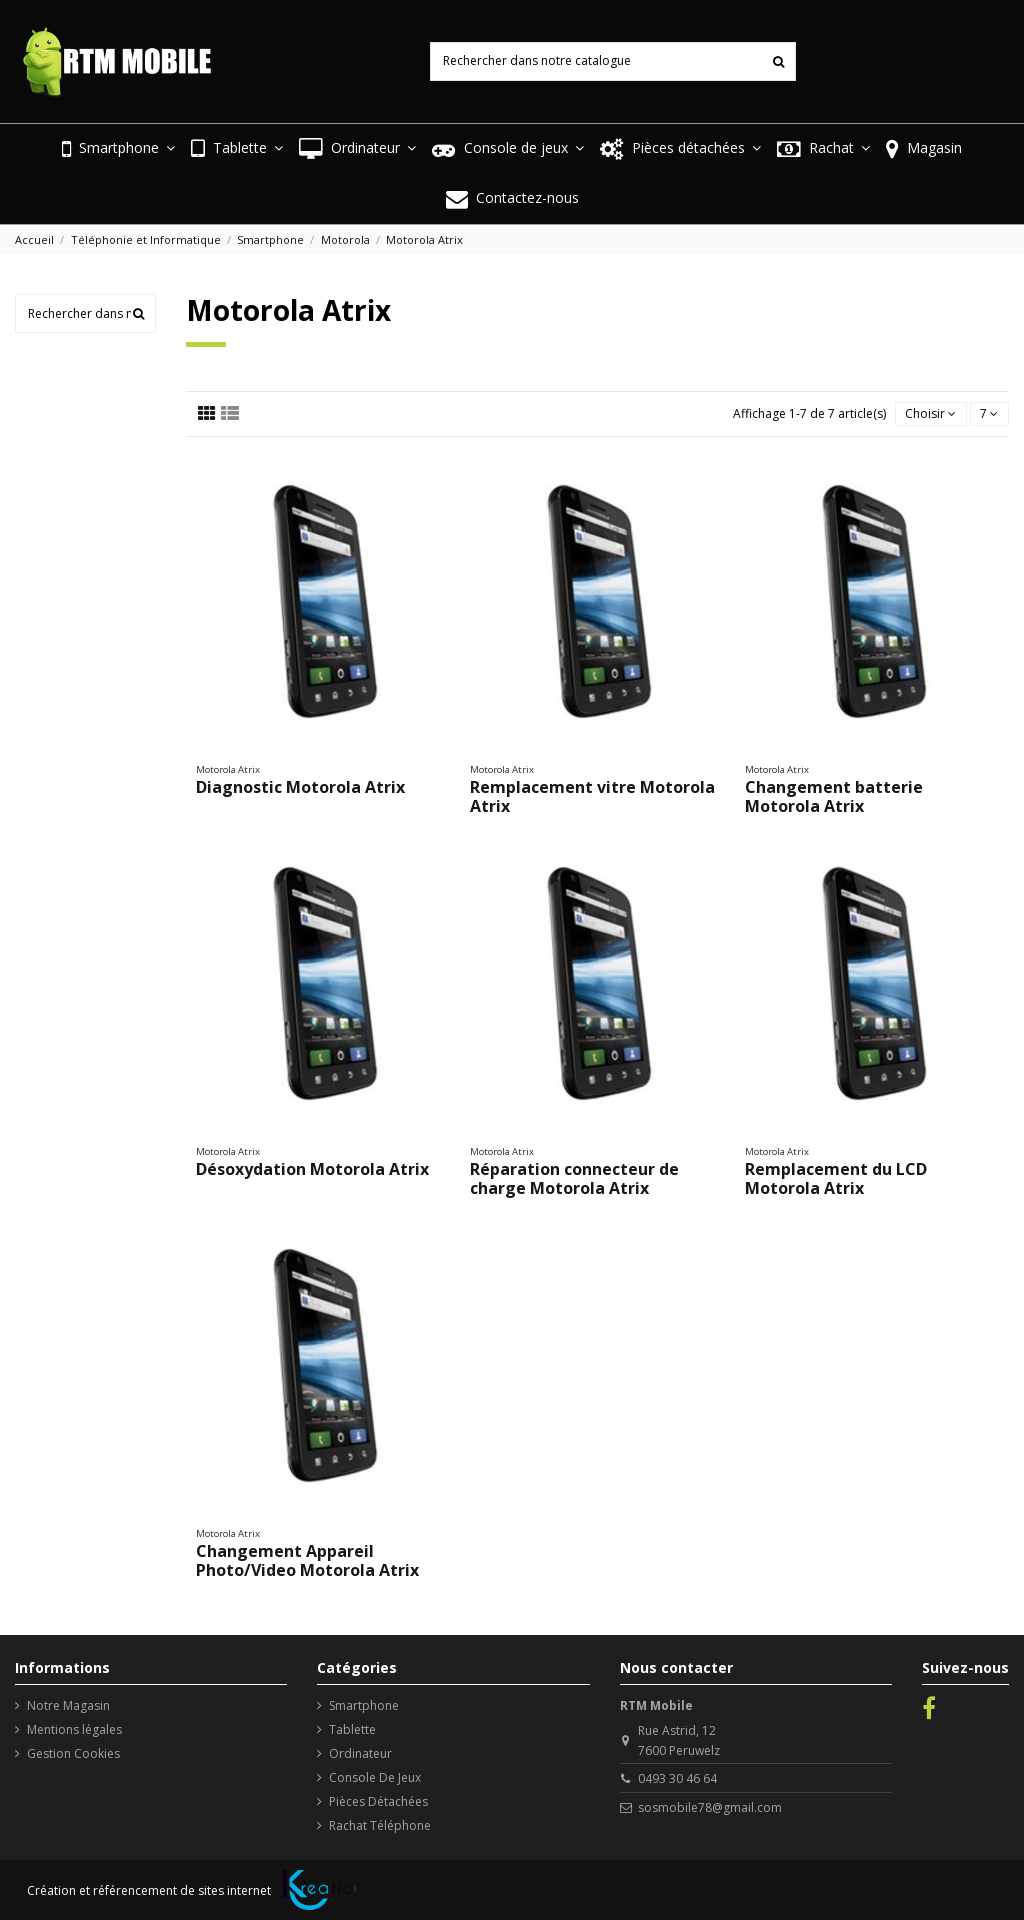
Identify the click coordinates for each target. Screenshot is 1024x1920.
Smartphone (364, 1705)
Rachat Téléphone (380, 1825)
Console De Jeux (375, 1777)
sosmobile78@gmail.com (710, 1807)
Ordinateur (360, 1753)
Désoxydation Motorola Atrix (312, 1169)
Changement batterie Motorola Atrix (834, 796)
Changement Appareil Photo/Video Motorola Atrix (307, 1560)
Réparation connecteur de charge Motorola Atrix (574, 1178)
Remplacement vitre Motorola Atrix (592, 796)
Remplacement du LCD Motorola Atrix (836, 1178)
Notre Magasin (68, 1705)
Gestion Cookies (73, 1753)
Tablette (352, 1729)
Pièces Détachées (378, 1801)
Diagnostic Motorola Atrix (300, 787)
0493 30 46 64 (677, 1778)
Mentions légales (74, 1729)
